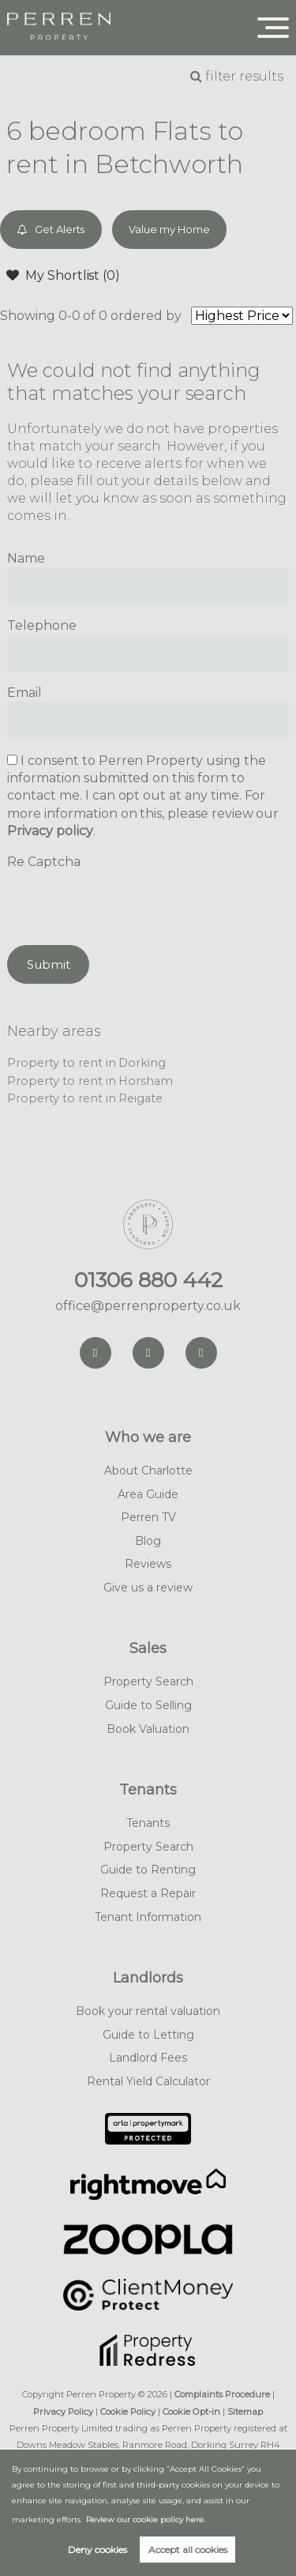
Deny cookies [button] (97, 2549)
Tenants (148, 1789)
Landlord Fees (148, 2058)
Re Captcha (44, 861)
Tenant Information (148, 1917)
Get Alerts (51, 229)
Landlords (148, 1978)
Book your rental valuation (148, 2011)
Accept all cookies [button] (187, 2549)
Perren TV (148, 1517)
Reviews (148, 1564)
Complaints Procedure (222, 2394)
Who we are (148, 1437)
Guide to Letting (148, 2035)
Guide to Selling (148, 1705)
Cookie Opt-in (191, 2411)
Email (24, 692)
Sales (148, 1648)
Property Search (148, 1681)
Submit (48, 964)
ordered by (146, 315)
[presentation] (127, 901)
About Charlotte (148, 1470)
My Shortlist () (63, 275)
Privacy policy (49, 830)
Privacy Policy (63, 2411)
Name (26, 558)
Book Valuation (148, 1729)
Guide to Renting (148, 1869)
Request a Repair (148, 1893)
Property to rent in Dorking (86, 1063)
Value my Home (169, 229)
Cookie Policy (127, 2411)
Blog (148, 1541)
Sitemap (245, 2411)
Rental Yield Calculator (148, 2081)
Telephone (42, 625)
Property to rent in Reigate (85, 1098)
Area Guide (148, 1494)
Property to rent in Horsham (90, 1081)
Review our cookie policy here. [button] (145, 2519)
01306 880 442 (148, 1280)
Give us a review (148, 1587)
